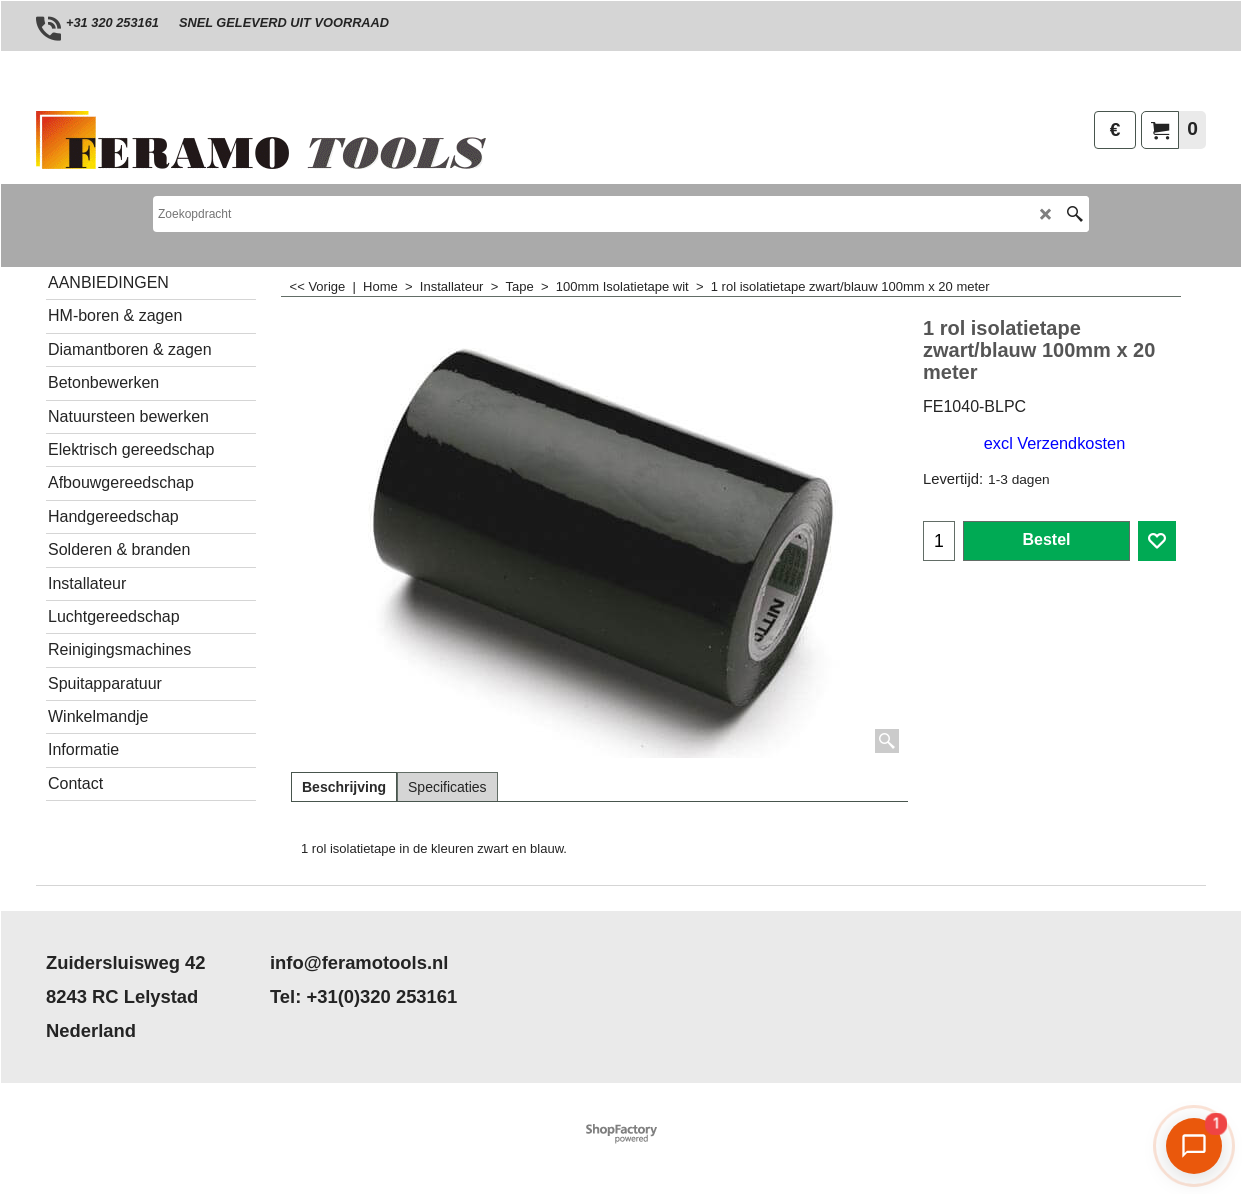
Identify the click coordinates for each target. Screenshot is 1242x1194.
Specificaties (447, 787)
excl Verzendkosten (1054, 443)
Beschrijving (344, 787)
